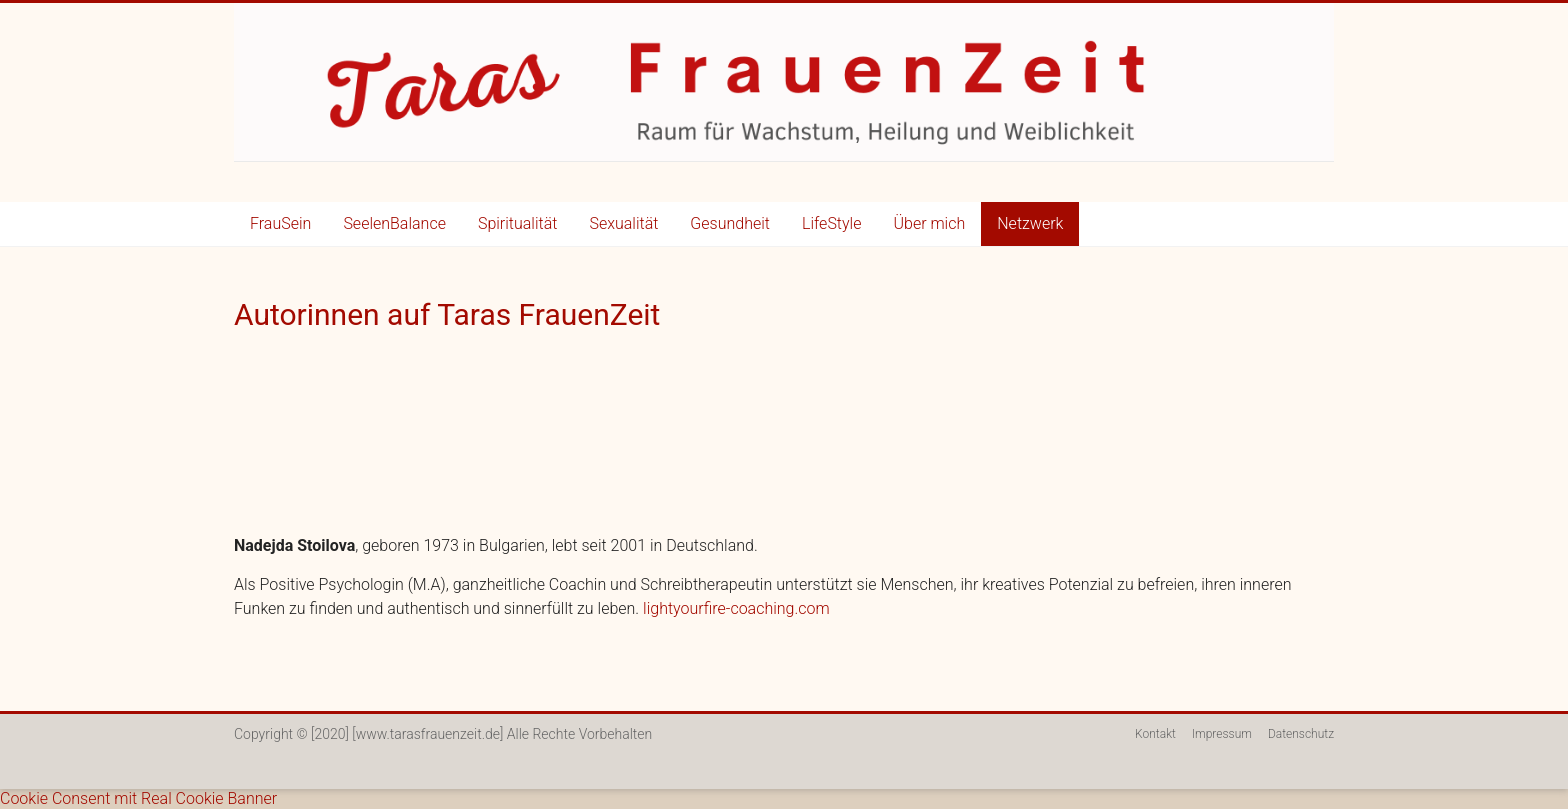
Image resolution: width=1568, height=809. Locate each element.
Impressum (1222, 734)
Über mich (929, 223)
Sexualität (623, 223)
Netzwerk (1030, 223)
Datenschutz (1301, 734)
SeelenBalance (394, 223)
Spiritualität (517, 223)
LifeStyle (832, 223)
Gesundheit (730, 223)
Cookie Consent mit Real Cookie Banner (138, 798)
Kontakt (1155, 734)
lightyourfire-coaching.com (736, 608)
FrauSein (280, 223)
